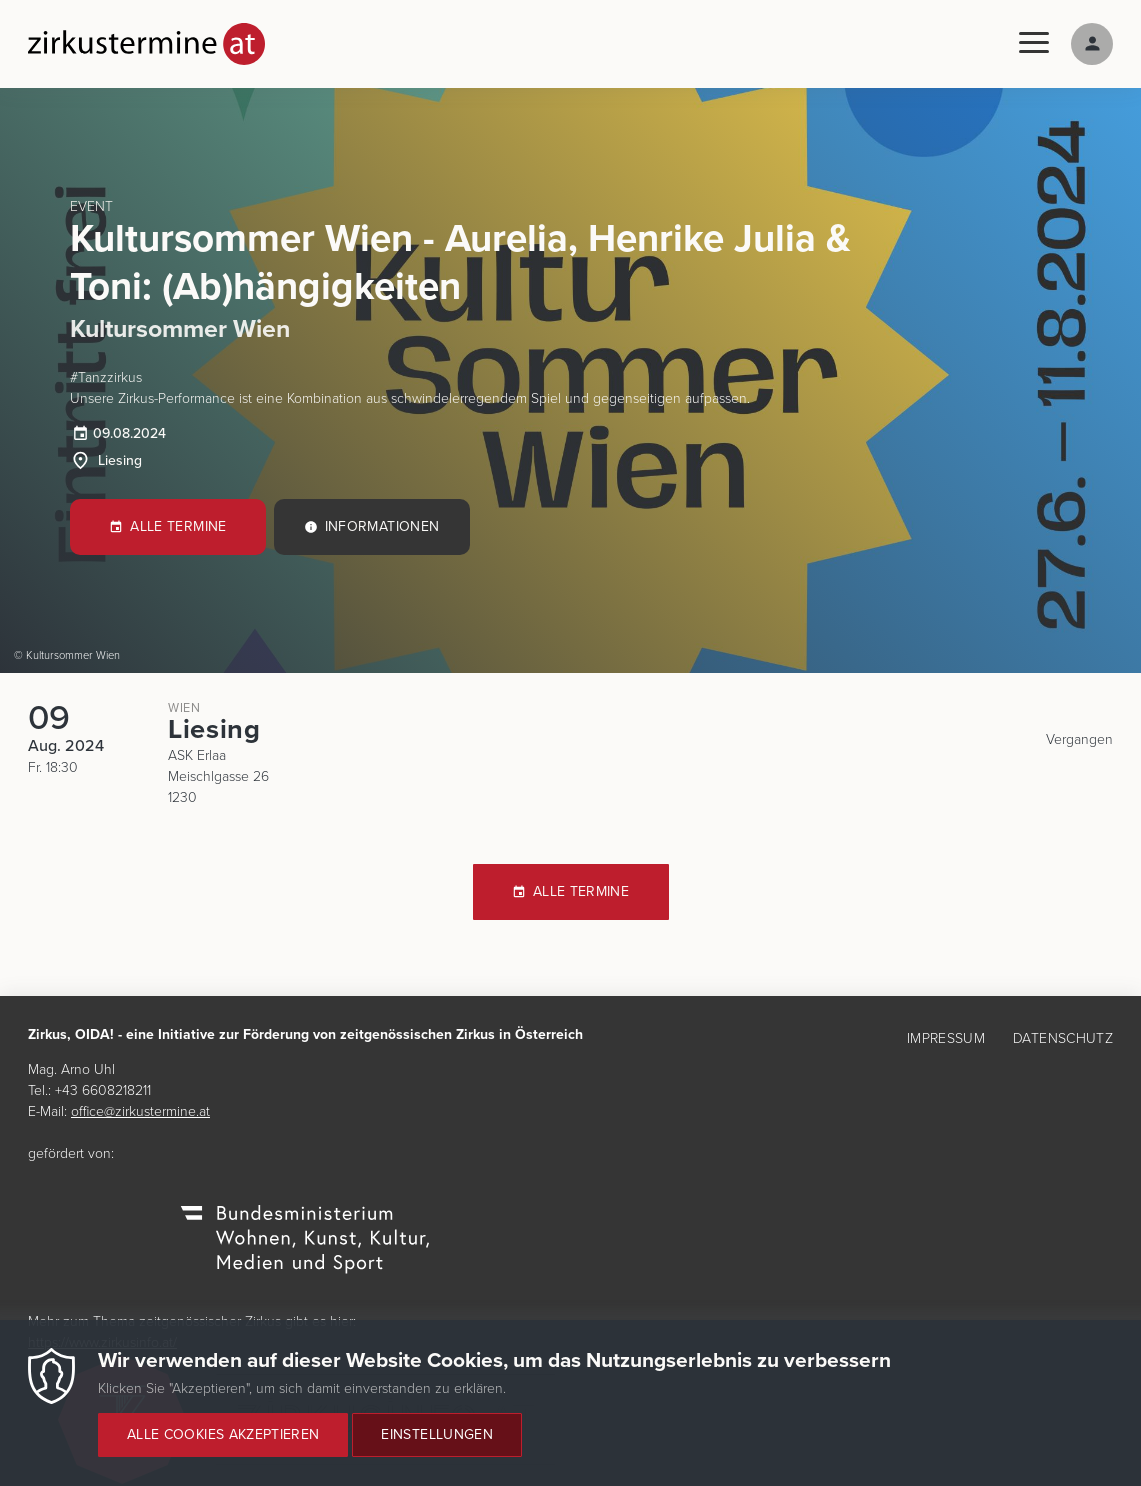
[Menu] (1034, 43)
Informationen (382, 526)
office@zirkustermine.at (140, 1111)
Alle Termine (178, 526)
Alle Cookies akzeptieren (223, 1447)
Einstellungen (437, 1447)
